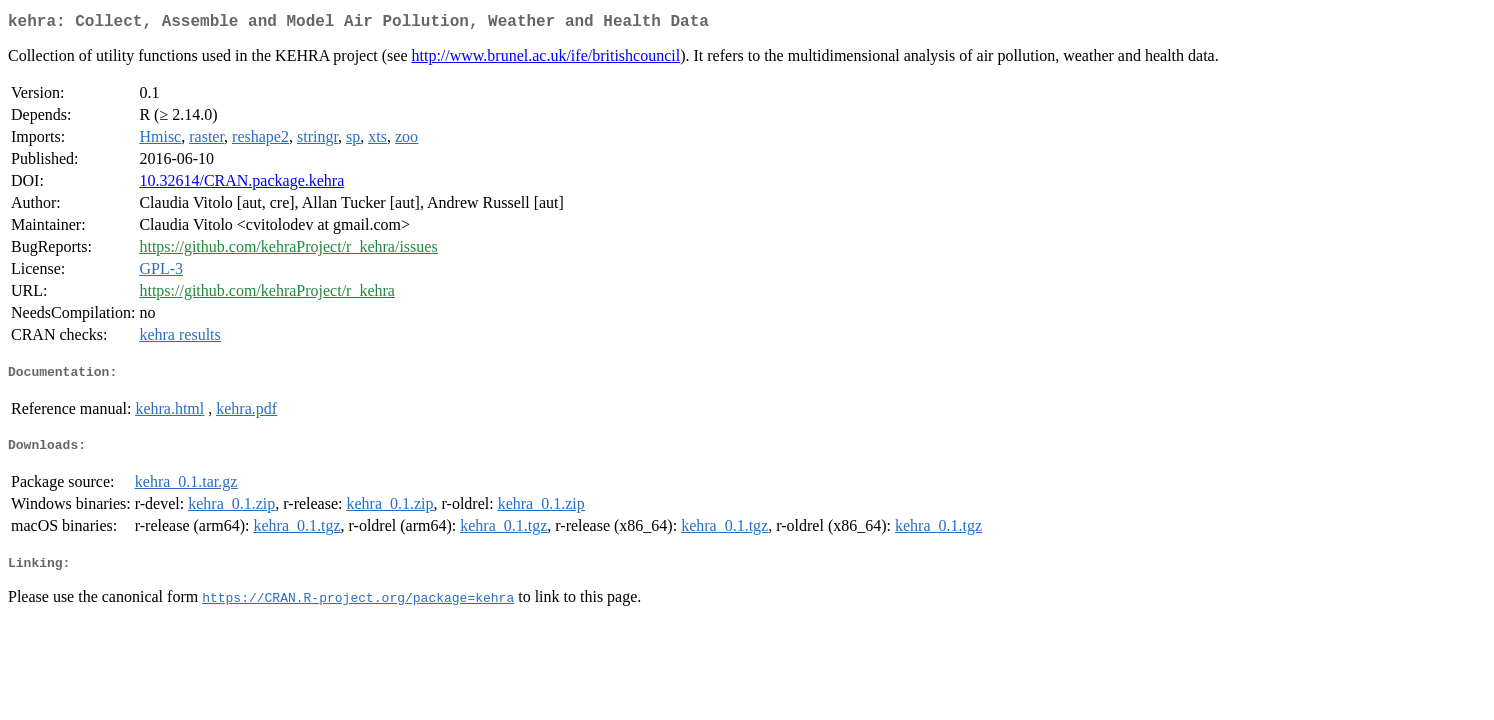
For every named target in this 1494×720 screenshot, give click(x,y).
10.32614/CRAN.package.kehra (241, 184)
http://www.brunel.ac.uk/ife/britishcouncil (545, 59)
